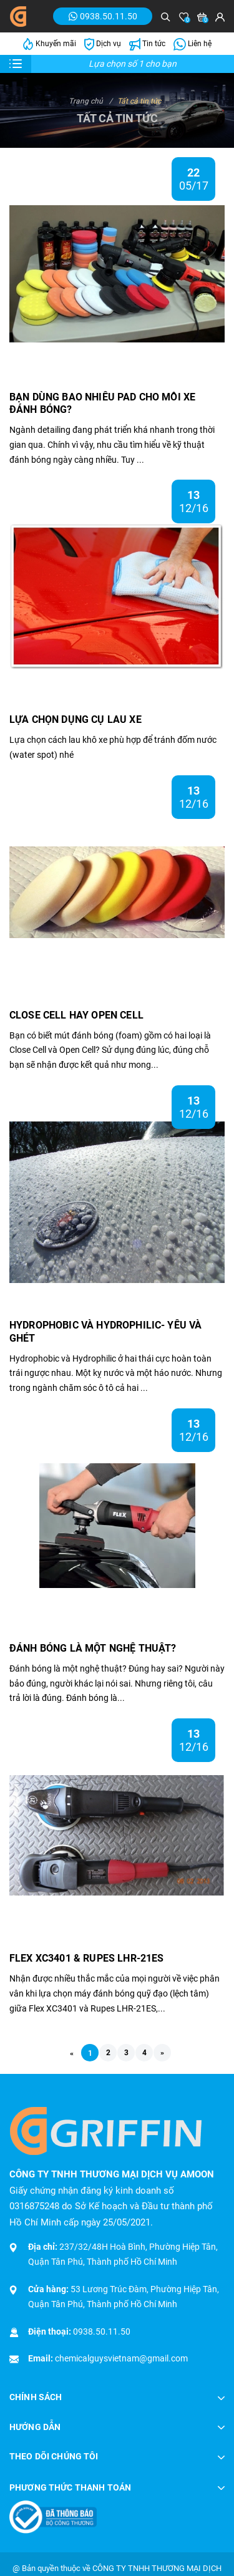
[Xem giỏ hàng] (202, 17)
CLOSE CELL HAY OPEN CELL (76, 1015)
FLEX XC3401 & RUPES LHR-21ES (86, 1958)
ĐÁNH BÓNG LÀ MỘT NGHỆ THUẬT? (92, 1648)
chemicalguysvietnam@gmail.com (121, 2358)
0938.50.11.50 (101, 2331)
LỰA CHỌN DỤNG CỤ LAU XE (75, 719)
